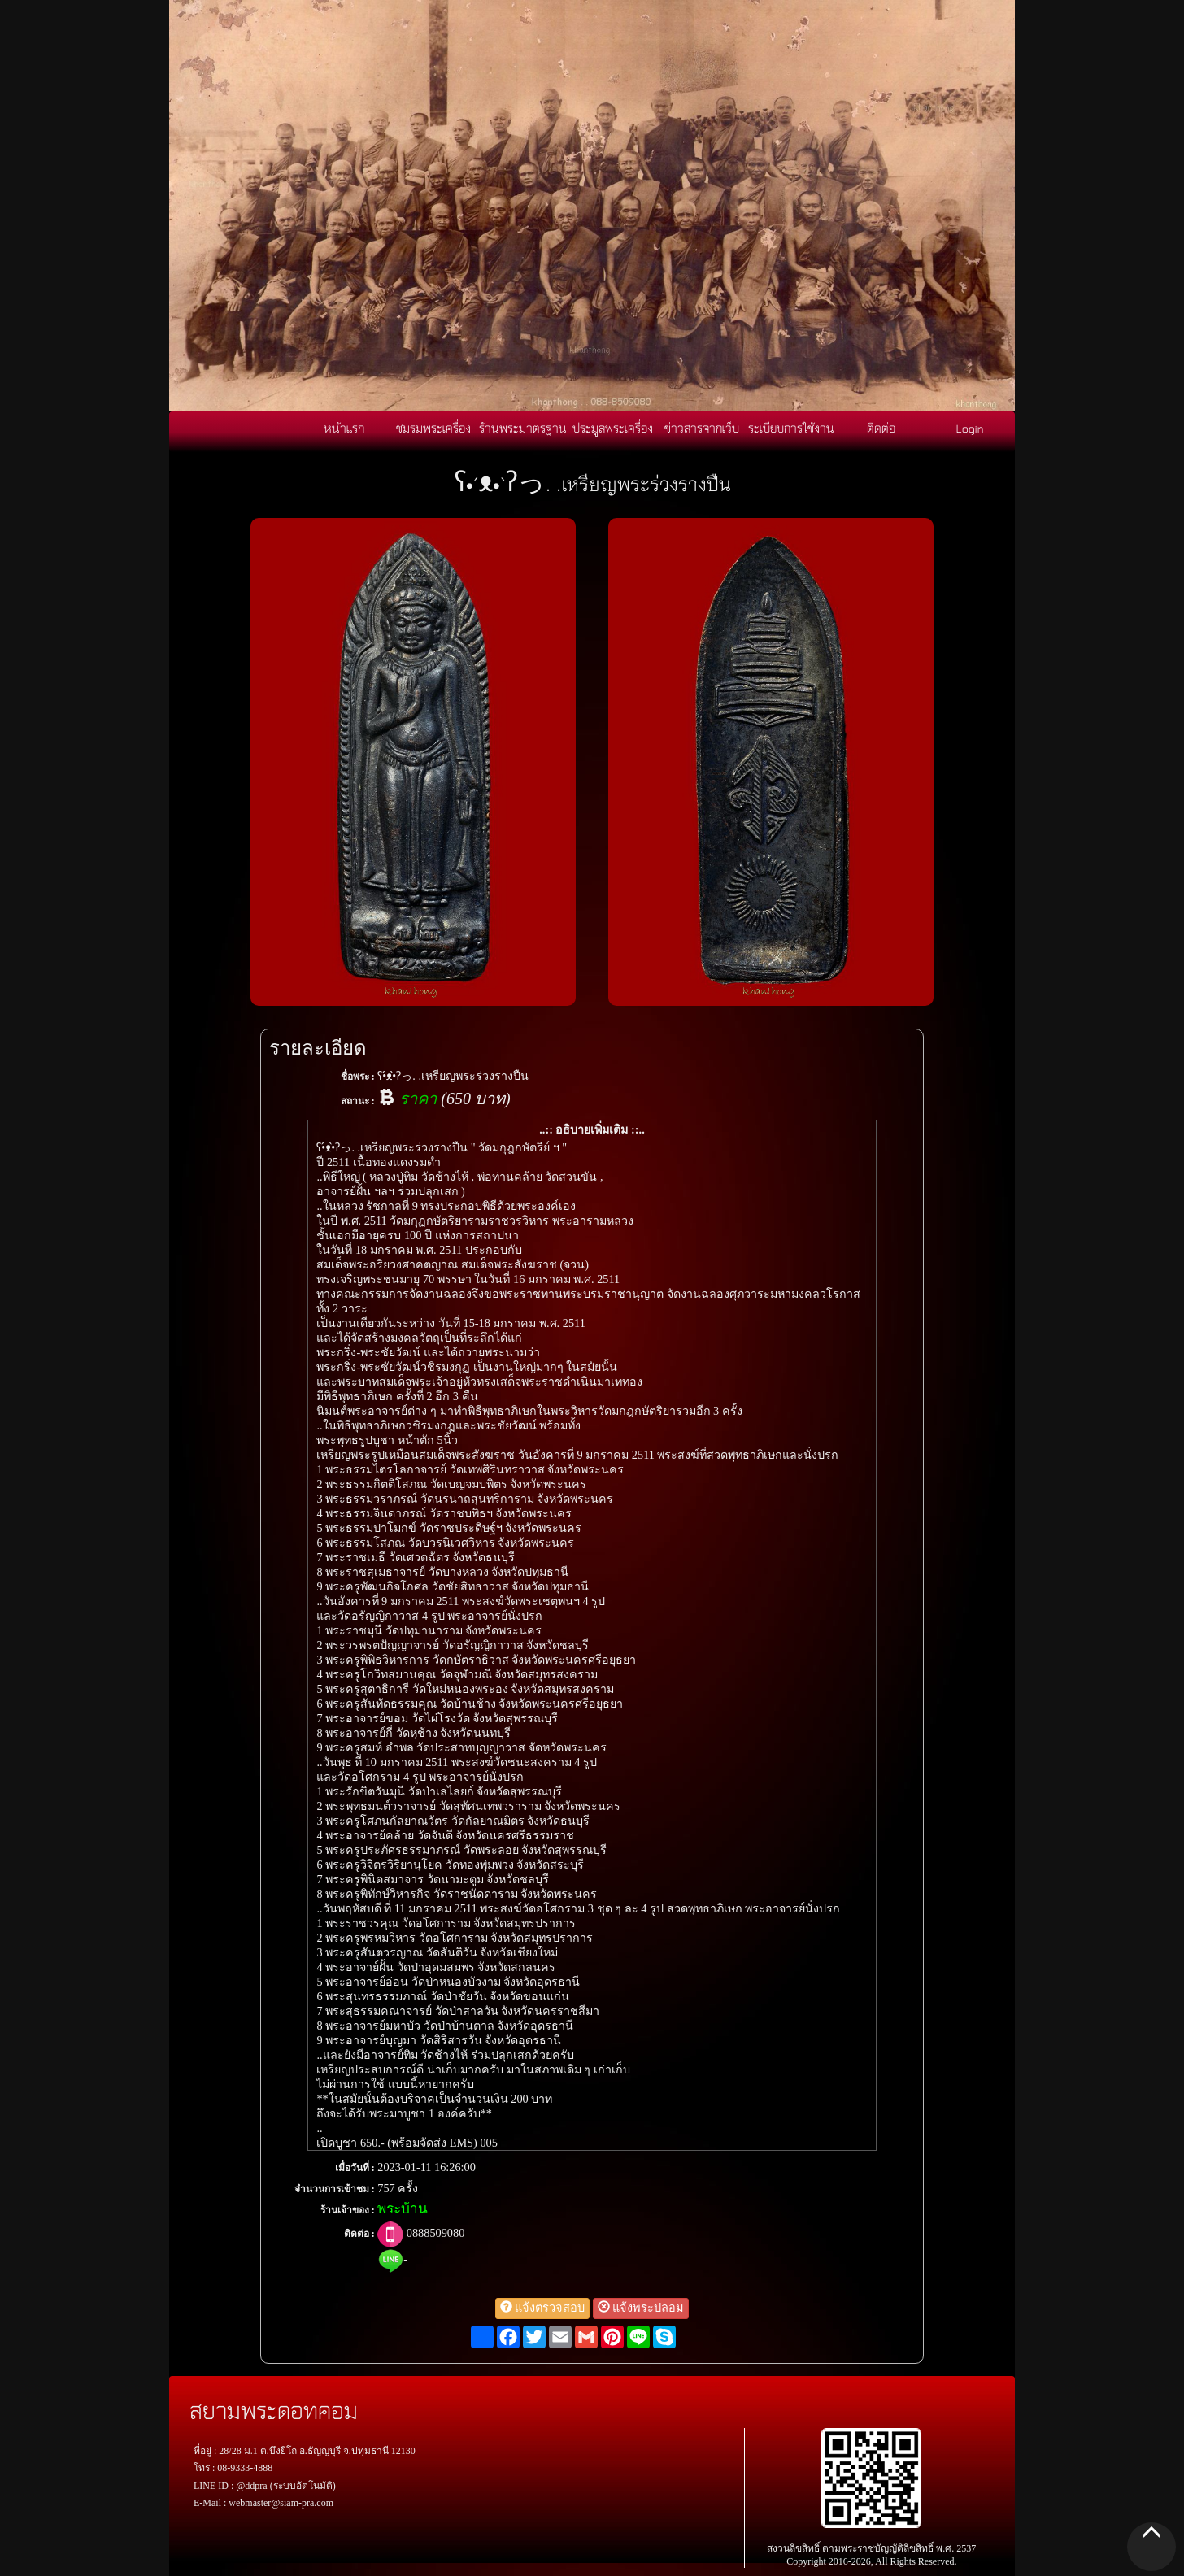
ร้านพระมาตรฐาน (523, 428)
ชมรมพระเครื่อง (433, 428)
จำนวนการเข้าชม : (334, 2189)
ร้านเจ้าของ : (347, 2210)
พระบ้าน (402, 2209)
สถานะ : (358, 1101)
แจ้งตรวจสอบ (542, 2307)
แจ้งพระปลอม (641, 2307)
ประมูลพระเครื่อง (612, 428)
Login (970, 428)
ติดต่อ (881, 428)
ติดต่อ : (359, 2233)
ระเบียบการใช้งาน (791, 428)
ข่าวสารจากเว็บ (701, 428)
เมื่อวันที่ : (355, 2168)
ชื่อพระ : (358, 1076)
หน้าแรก (344, 428)
